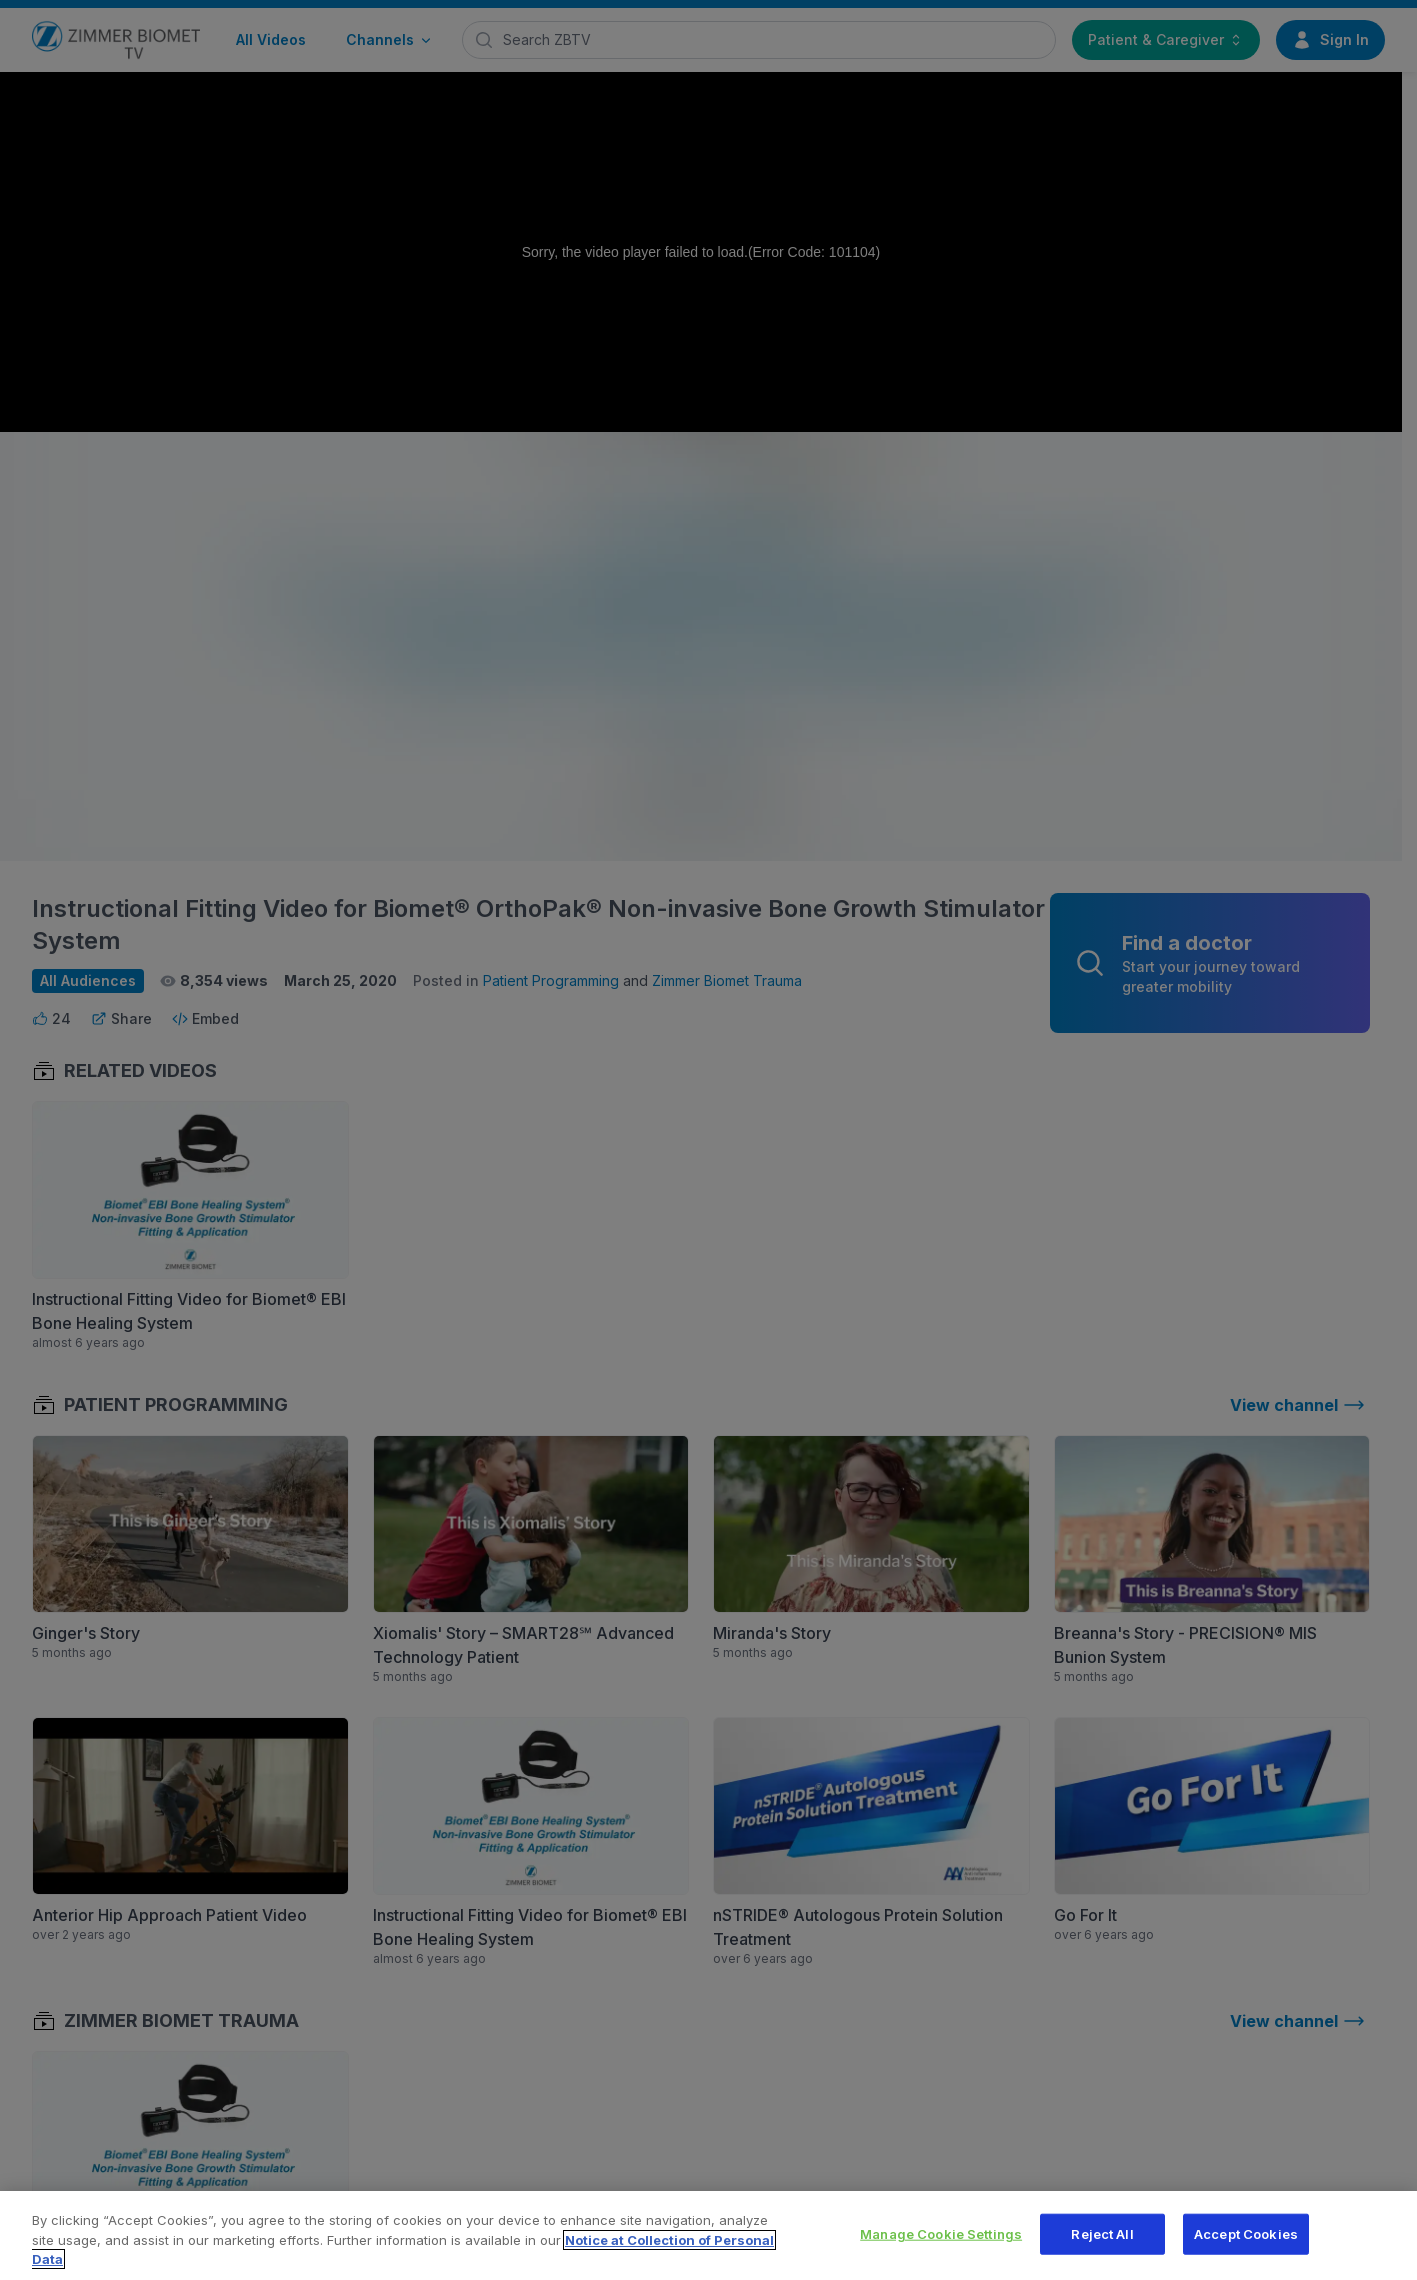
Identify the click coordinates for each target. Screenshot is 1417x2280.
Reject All (1102, 2241)
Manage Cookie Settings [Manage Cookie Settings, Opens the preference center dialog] (941, 2241)
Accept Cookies (1246, 2241)
